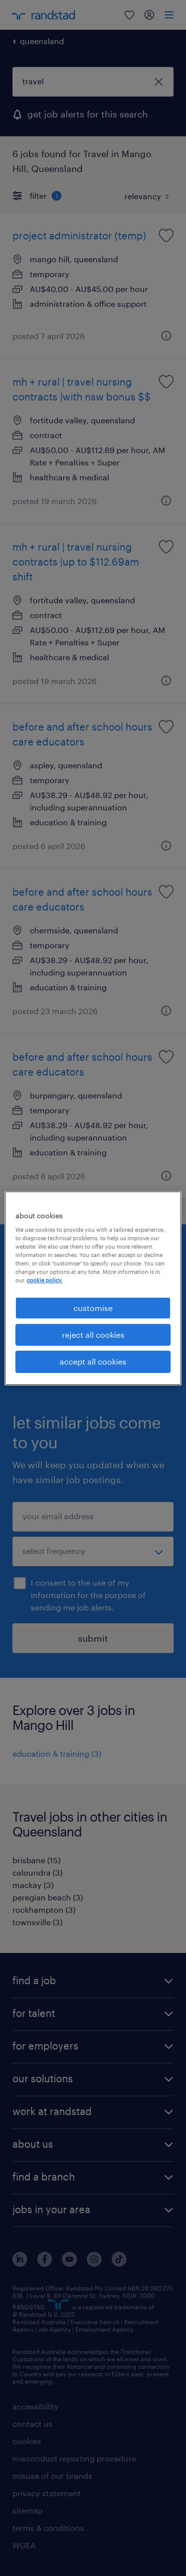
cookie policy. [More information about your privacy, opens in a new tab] (44, 1280)
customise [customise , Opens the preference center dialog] (93, 1307)
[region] (92, 1288)
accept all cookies (93, 1361)
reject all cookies (93, 1334)
